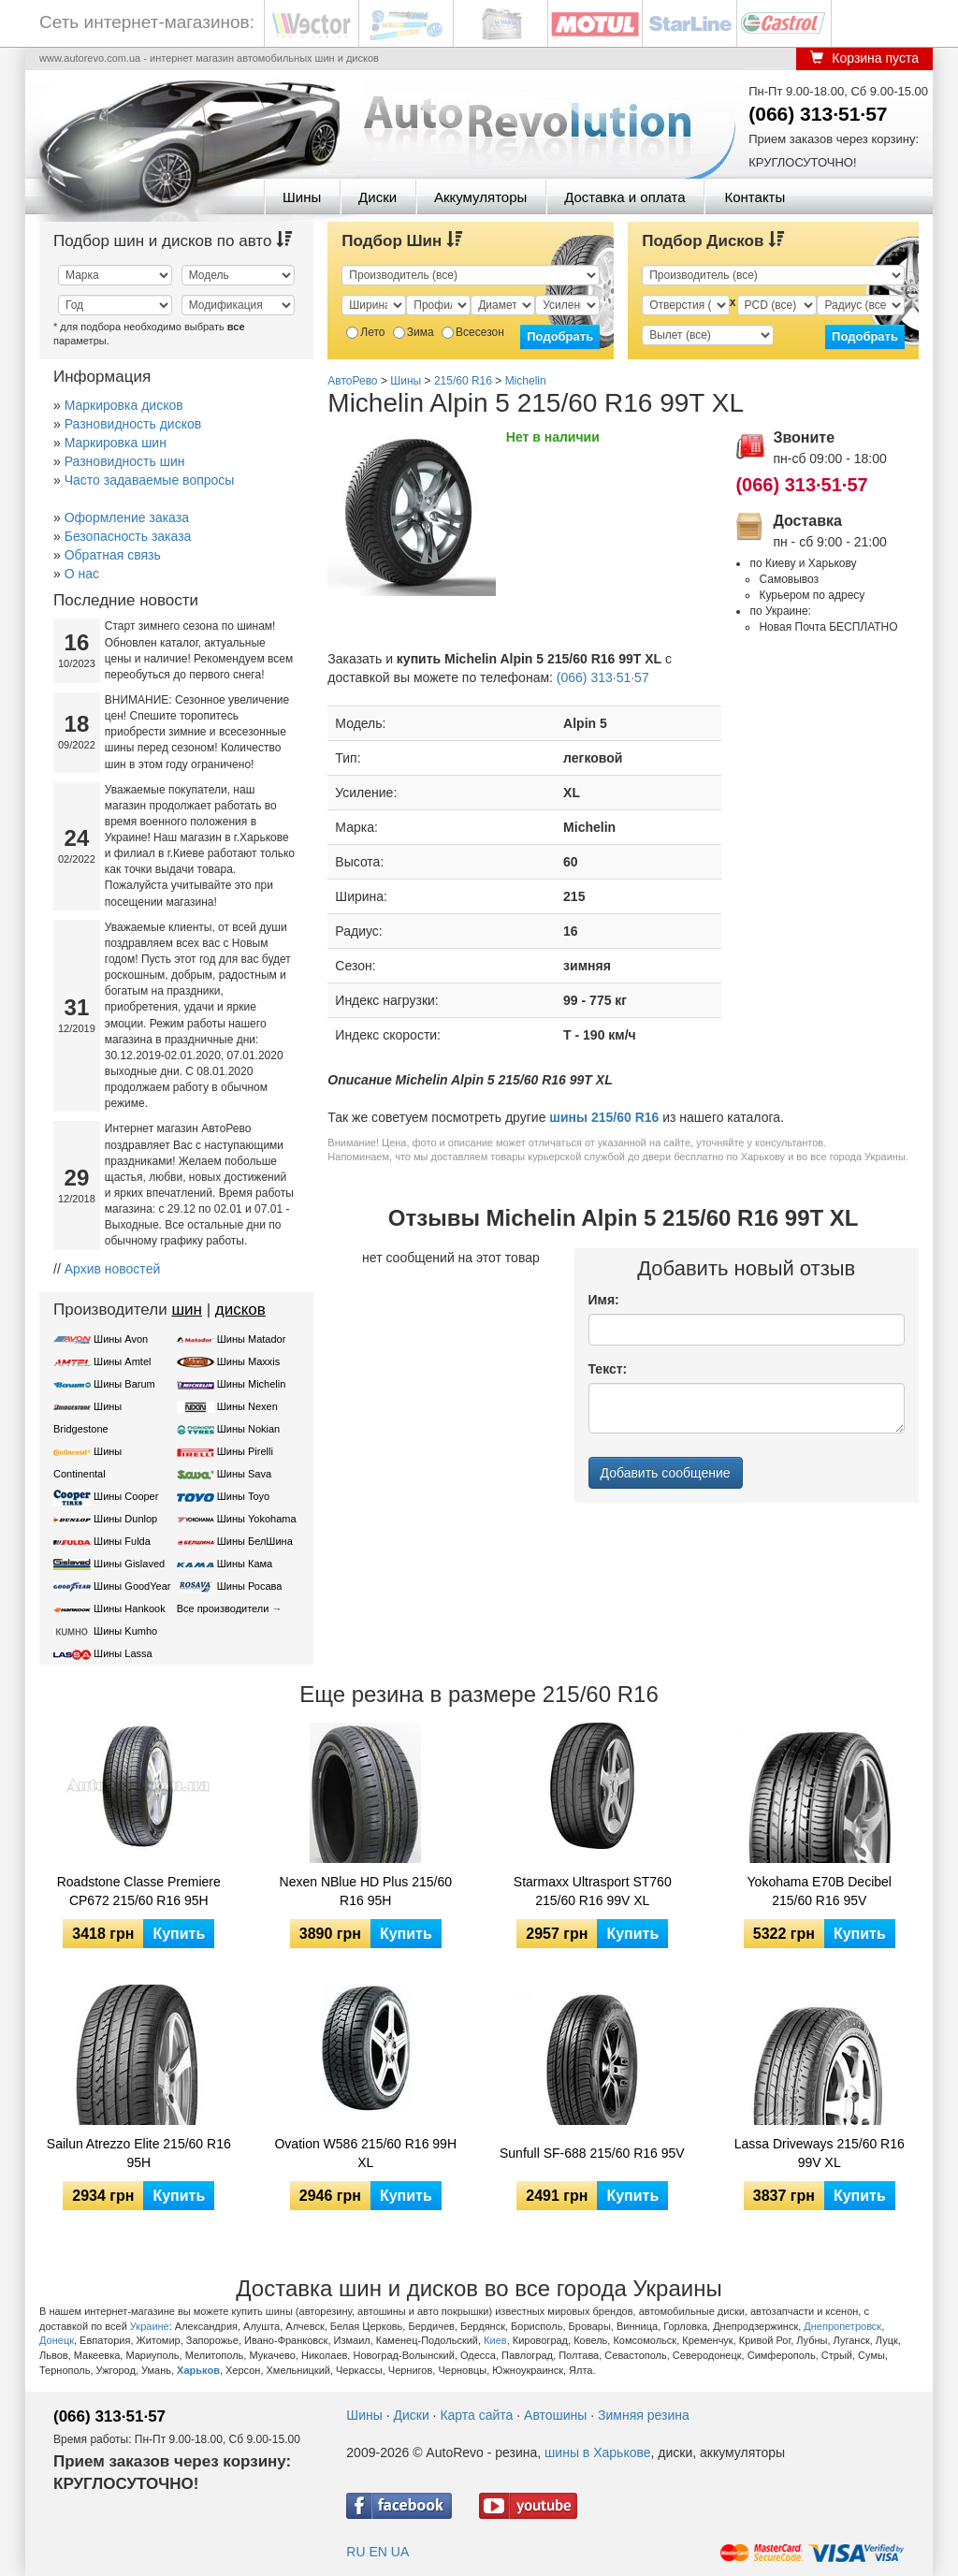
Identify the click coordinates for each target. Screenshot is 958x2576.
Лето (365, 332)
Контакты (754, 197)
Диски (377, 197)
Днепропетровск (842, 2326)
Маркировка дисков (124, 405)
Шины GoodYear (132, 1586)
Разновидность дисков (133, 423)
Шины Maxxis (249, 1361)
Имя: (603, 1299)
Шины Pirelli (245, 1451)
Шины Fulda (122, 1541)
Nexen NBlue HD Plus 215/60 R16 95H (366, 1891)
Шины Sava (244, 1473)
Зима (413, 332)
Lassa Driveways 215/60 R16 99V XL (819, 2153)
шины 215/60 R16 (604, 1117)
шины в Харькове (597, 2452)
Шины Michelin (251, 1384)
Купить (178, 1934)
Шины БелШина (255, 1541)
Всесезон (473, 332)
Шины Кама (244, 1563)
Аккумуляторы (480, 197)
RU (355, 2551)
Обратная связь (113, 554)
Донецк (56, 2340)
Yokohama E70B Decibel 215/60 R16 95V (820, 1891)
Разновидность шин (125, 461)
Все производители (223, 1608)
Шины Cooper (126, 1496)
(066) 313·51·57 (817, 113)
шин (186, 1309)
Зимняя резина (643, 2415)
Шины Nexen (247, 1406)
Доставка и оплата (624, 197)
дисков (240, 1309)
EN (377, 2551)
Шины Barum (124, 1384)
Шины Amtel (122, 1361)
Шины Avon (121, 1339)
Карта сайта (476, 2415)
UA (400, 2551)
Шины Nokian (249, 1428)
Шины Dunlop (125, 1518)
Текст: (608, 1368)
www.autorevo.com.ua (89, 58)
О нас (82, 573)
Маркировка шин (116, 442)
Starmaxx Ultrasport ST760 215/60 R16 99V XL (593, 1891)
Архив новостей (113, 1268)
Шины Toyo (243, 1496)
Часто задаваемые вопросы (150, 480)
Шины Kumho (125, 1631)
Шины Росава (250, 1586)
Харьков (198, 2370)
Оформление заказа (127, 517)
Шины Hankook (130, 1608)
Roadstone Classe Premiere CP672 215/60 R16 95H (139, 1891)
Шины (302, 197)
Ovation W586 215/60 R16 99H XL (365, 2153)
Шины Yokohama (257, 1518)
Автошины (555, 2415)
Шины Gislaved (129, 1563)
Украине (149, 2326)
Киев (495, 2340)
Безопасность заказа (128, 536)
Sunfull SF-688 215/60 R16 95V (592, 2153)
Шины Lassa (123, 1653)
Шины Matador (251, 1339)
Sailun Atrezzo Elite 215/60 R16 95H (139, 2153)
